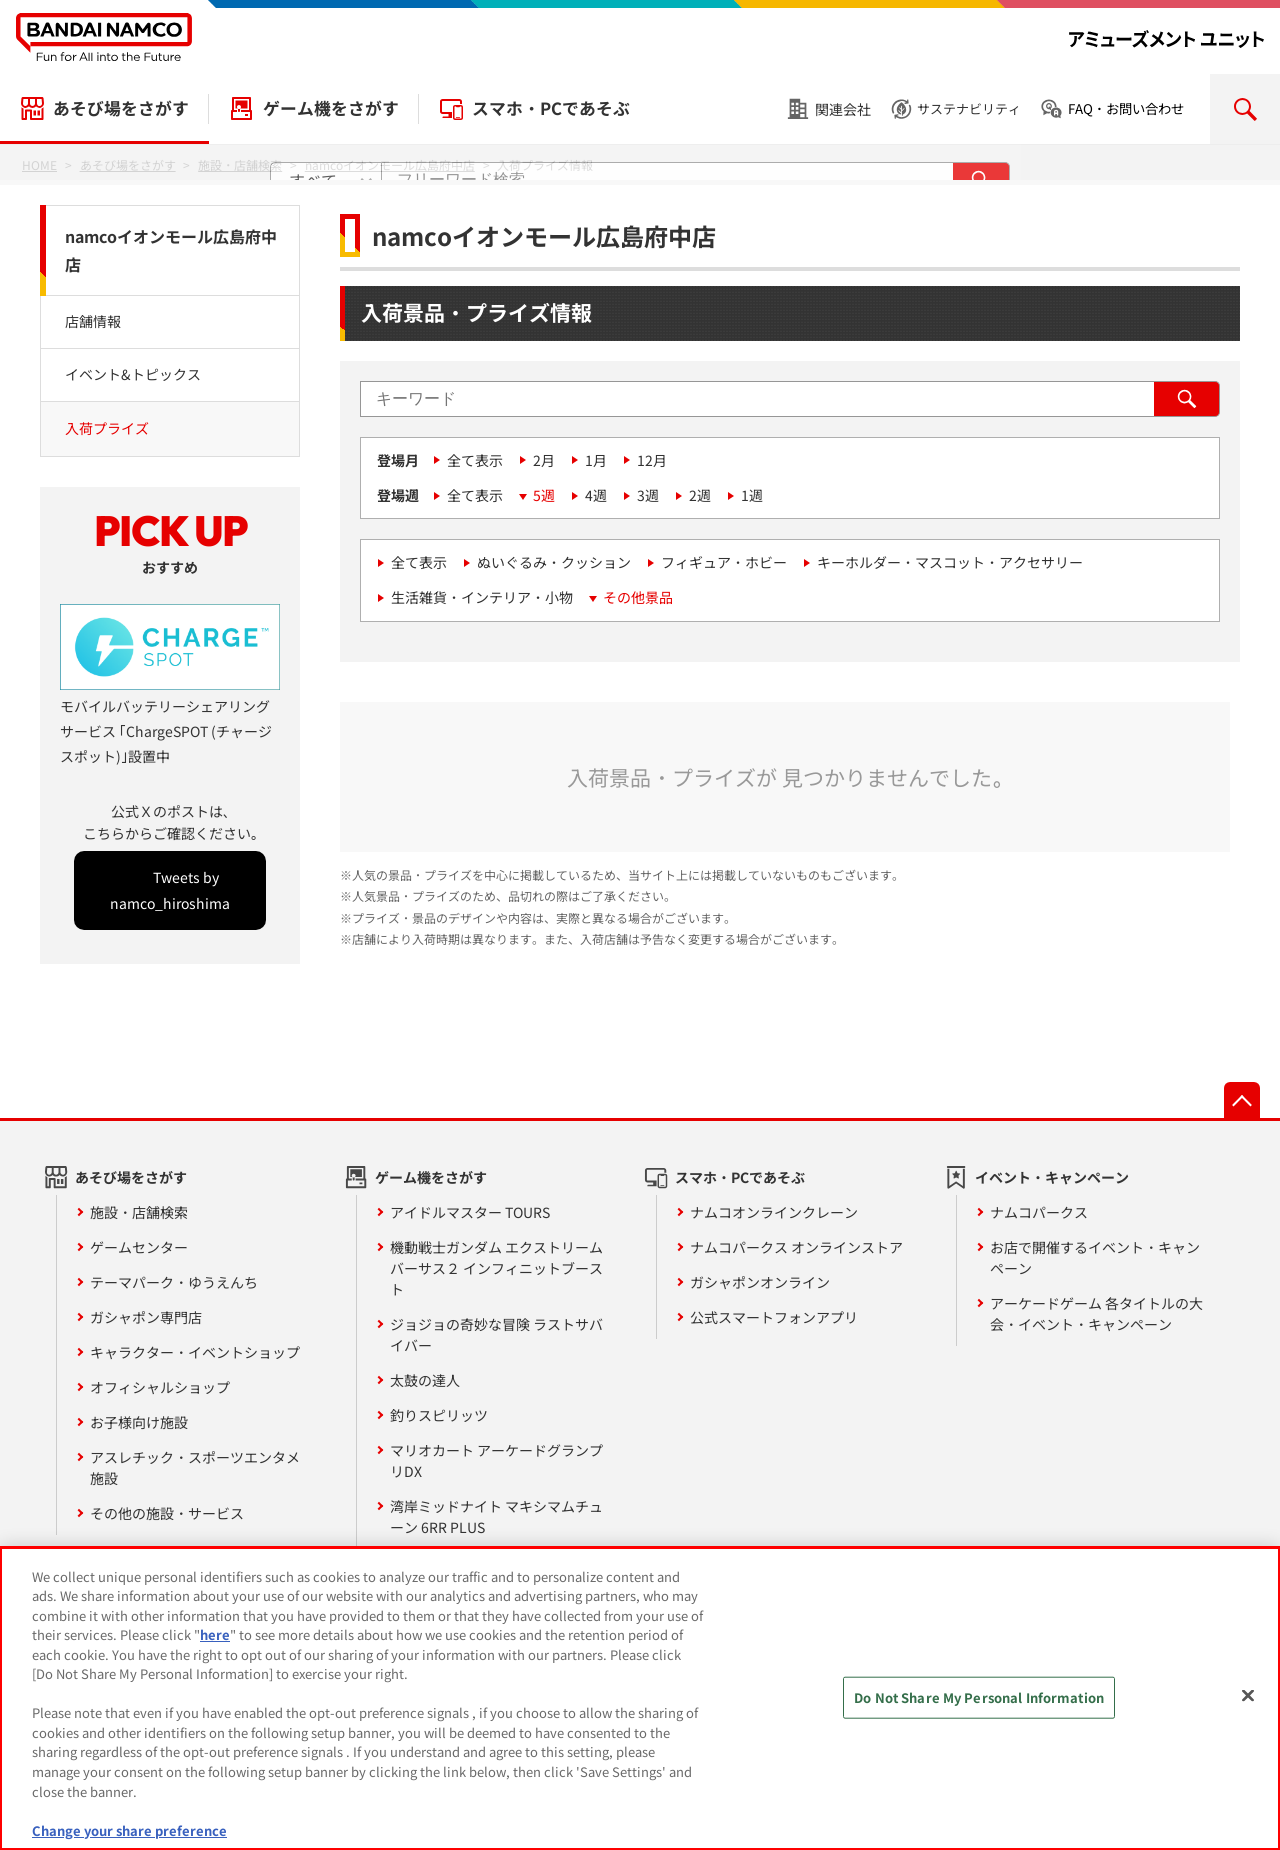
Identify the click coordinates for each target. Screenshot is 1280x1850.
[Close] (1248, 1706)
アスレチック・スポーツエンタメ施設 (195, 1467)
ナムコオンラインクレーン (774, 1212)
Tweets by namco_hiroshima (170, 889)
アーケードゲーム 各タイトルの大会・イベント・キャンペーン (1096, 1313)
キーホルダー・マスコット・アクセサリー (950, 562)
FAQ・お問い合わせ (1126, 108)
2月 (544, 460)
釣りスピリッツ (439, 1415)
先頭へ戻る (1242, 1100)
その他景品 (638, 597)
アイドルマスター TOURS (470, 1212)
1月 (596, 460)
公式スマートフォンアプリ (774, 1317)
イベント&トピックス (133, 374)
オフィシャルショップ (160, 1387)
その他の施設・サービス (167, 1513)
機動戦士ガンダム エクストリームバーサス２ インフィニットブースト (496, 1268)
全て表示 (475, 460)
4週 (596, 495)
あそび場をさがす (121, 108)
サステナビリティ (969, 108)
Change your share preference (129, 1840)
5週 (544, 495)
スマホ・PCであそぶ (551, 108)
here (215, 1645)
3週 (648, 495)
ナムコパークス (1039, 1212)
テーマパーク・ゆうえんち (174, 1282)
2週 (700, 495)
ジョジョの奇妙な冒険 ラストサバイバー (496, 1334)
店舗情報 (93, 321)
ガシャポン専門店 (146, 1317)
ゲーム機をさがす (331, 108)
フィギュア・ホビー (724, 562)
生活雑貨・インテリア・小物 (482, 597)
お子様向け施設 (139, 1422)
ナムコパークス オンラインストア (796, 1247)
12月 (652, 460)
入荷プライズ (107, 428)
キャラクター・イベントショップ (195, 1352)
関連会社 (843, 109)
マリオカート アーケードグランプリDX (496, 1460)
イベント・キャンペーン (1052, 1177)
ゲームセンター (139, 1247)
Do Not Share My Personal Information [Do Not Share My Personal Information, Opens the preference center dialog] (979, 1707)
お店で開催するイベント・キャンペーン (1095, 1257)
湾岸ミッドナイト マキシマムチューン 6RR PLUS (496, 1516)
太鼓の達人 (425, 1380)
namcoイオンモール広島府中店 (171, 250)
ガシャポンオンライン (760, 1282)
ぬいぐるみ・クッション (554, 562)
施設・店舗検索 (139, 1212)
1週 (752, 495)
